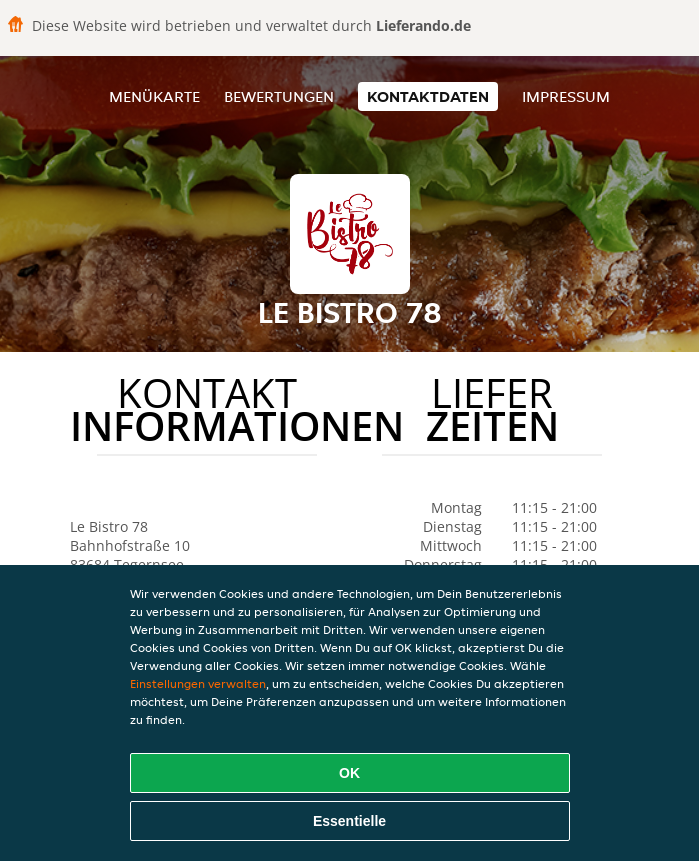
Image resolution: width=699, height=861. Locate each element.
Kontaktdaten (428, 96)
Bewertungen (279, 96)
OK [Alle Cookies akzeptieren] (349, 773)
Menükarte (154, 96)
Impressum (566, 96)
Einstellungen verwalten (198, 683)
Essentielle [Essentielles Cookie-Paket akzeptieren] (349, 821)
